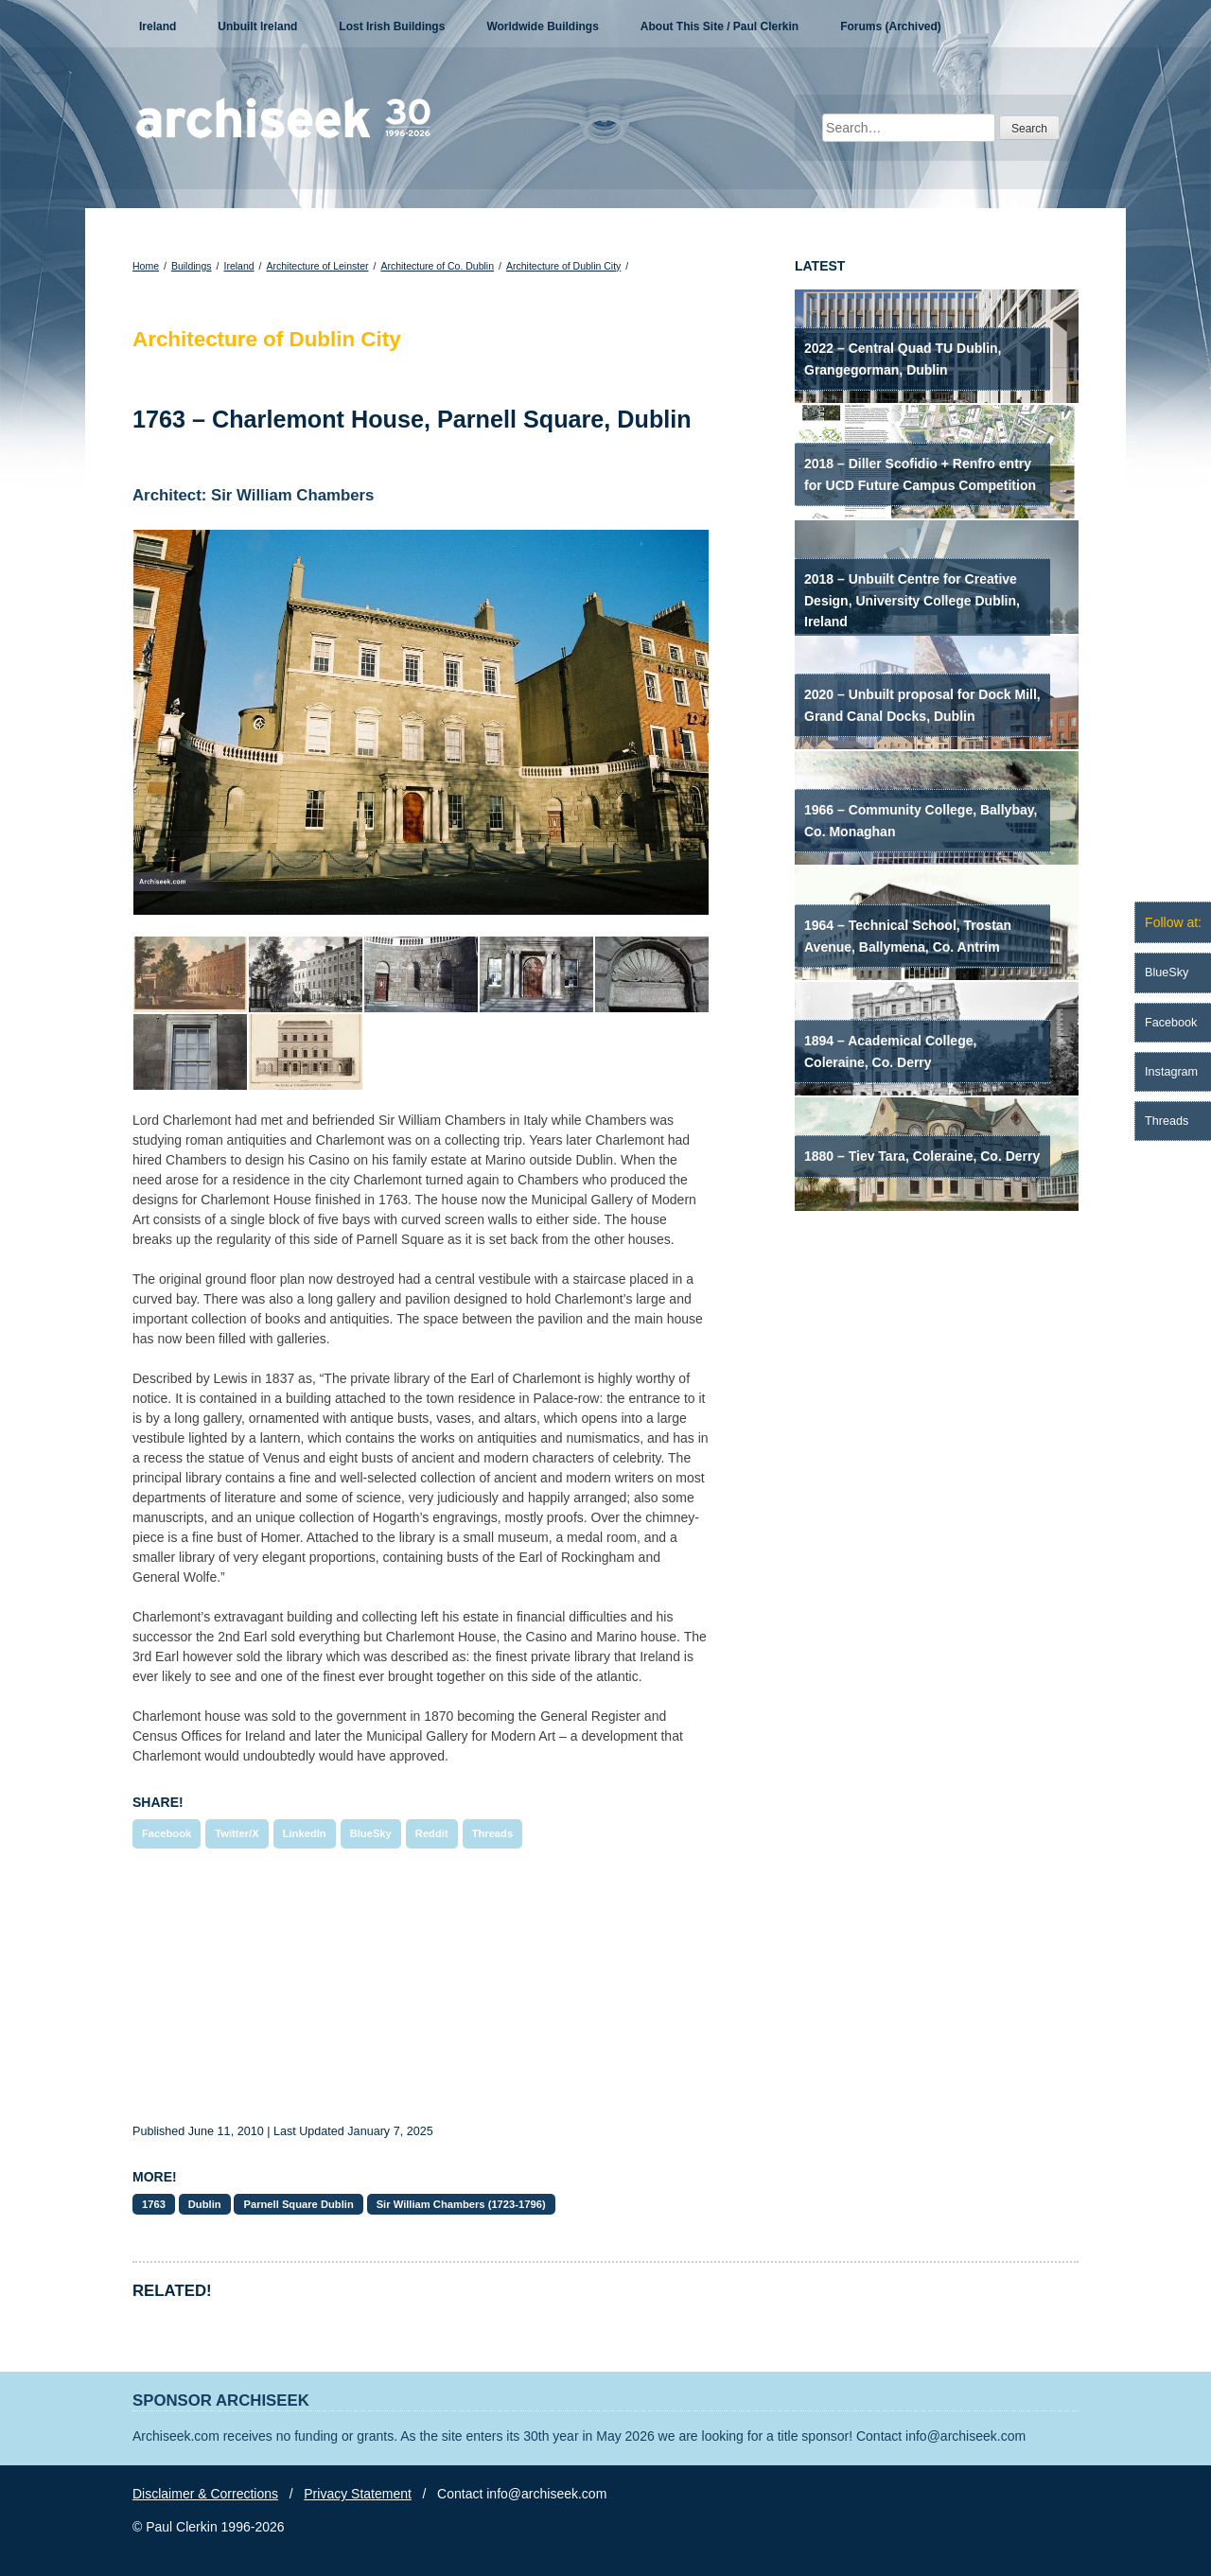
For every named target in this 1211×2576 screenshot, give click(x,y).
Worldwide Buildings (542, 26)
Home (145, 266)
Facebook (166, 1833)
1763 (154, 2204)
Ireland (157, 26)
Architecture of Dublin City (563, 266)
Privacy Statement (358, 2493)
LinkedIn (304, 1833)
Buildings (191, 266)
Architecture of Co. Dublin (437, 266)
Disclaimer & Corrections (205, 2493)
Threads (493, 1833)
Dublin (204, 2204)
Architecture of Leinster (318, 266)
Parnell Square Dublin (298, 2204)
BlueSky (371, 1833)
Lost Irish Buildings (392, 26)
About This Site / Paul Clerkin (720, 26)
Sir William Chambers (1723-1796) (461, 2204)
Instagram (1171, 1071)
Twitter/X (236, 1833)
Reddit (431, 1833)
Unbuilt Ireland (257, 26)
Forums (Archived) (890, 26)
